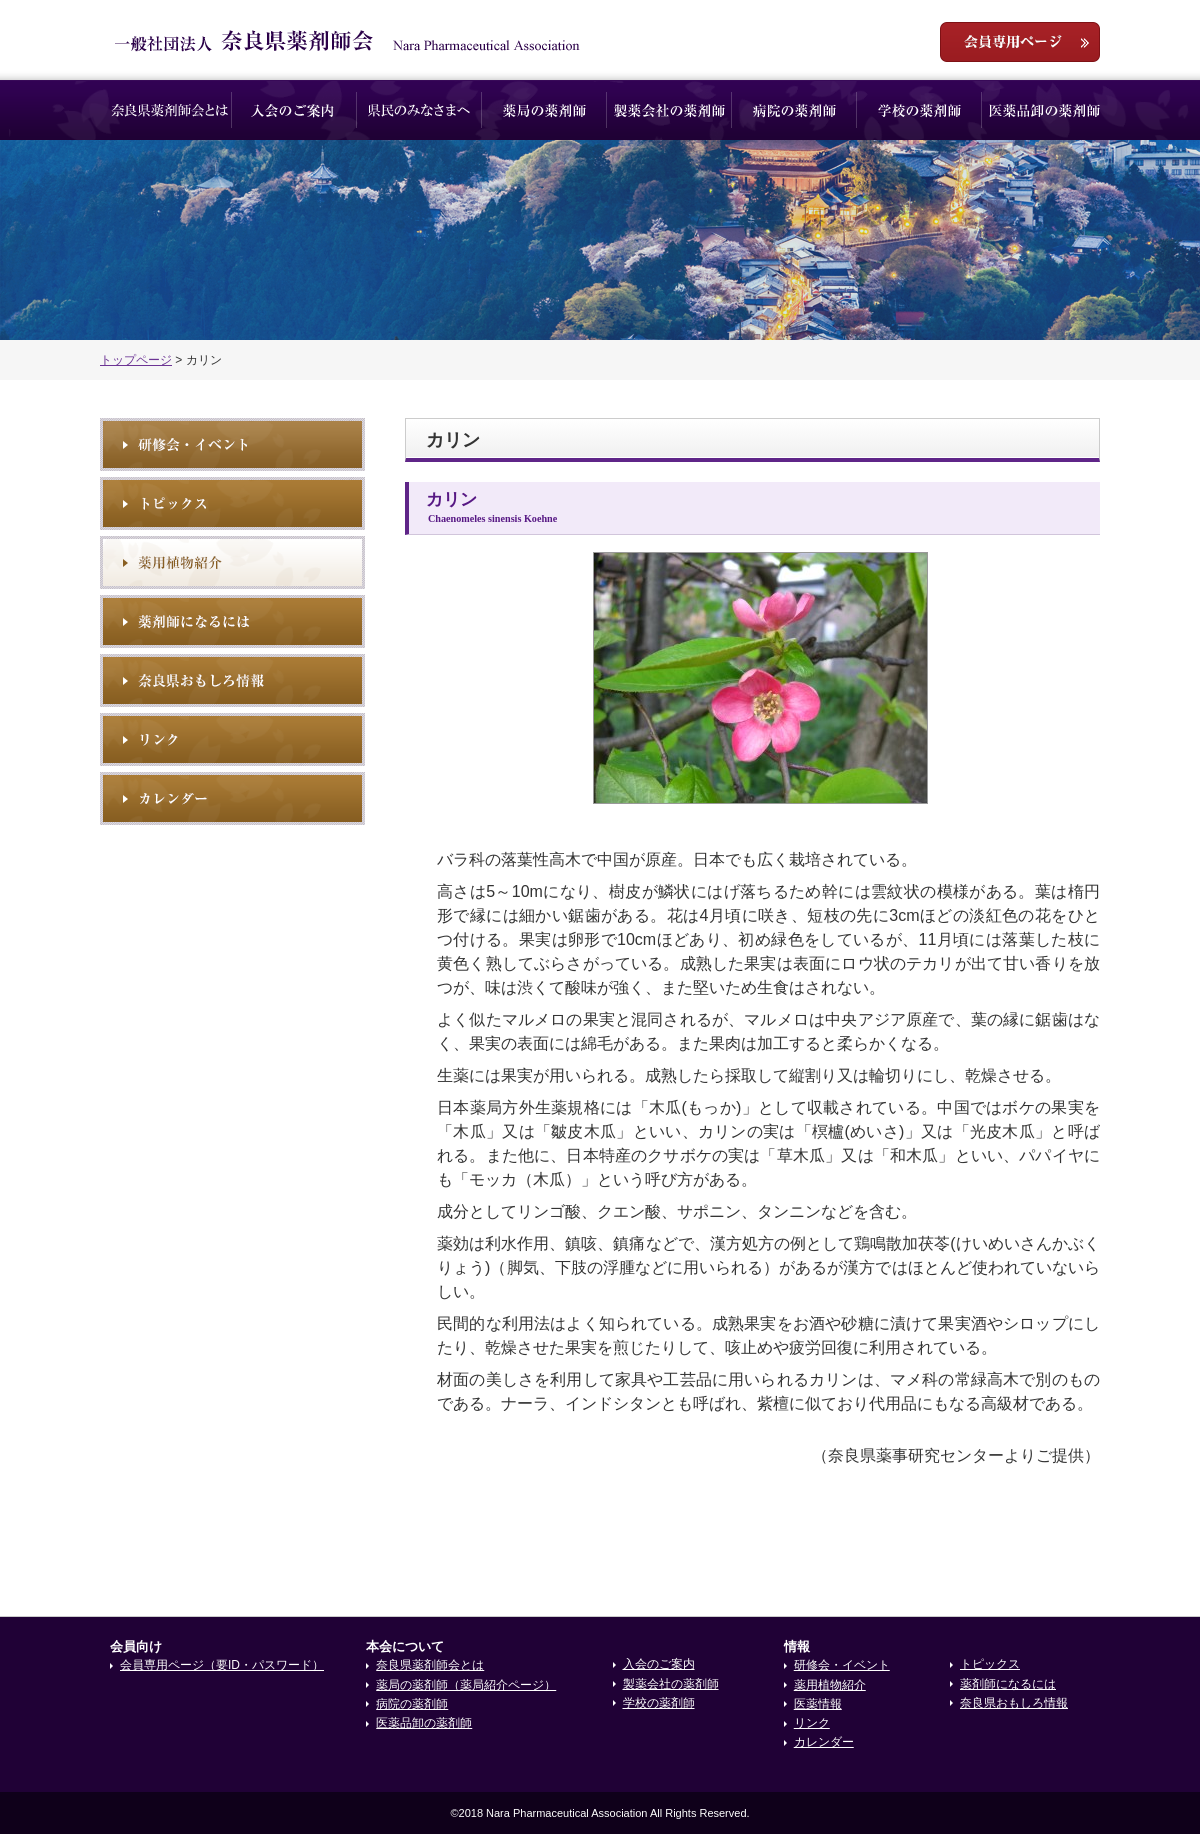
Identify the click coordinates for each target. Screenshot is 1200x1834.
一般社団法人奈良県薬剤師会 (347, 41)
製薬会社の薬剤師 (669, 110)
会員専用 (1020, 42)
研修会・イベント (232, 444)
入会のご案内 (294, 110)
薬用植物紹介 (232, 562)
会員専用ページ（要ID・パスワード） (222, 1665)
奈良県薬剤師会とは (169, 110)
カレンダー (824, 1742)
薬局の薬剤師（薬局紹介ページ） (466, 1685)
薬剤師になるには (232, 621)
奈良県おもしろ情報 (232, 680)
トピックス (232, 503)
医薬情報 (818, 1704)
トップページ (136, 360)
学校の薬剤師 (919, 110)
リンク (232, 739)
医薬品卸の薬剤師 (1044, 110)
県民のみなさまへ (419, 110)
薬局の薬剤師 (544, 110)
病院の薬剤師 (794, 110)
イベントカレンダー (232, 798)
